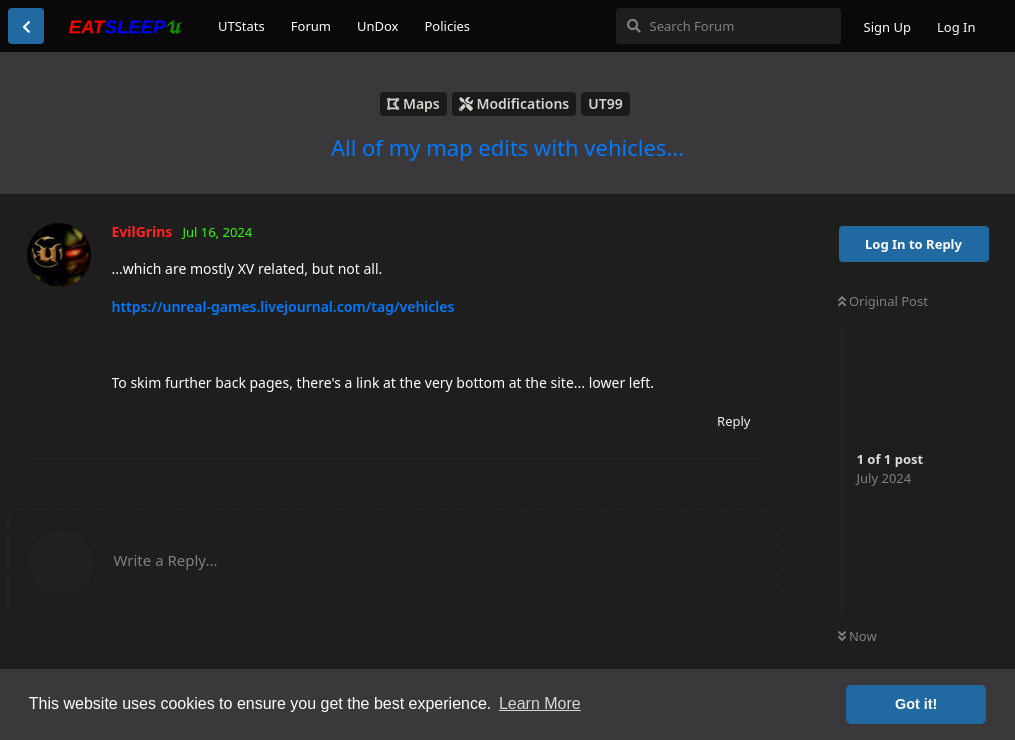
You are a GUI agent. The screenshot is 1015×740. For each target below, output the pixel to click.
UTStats (241, 26)
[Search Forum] (728, 26)
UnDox (378, 26)
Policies (447, 26)
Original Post (883, 301)
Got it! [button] (916, 704)
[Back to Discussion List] (26, 26)
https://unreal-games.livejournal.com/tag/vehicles (283, 306)
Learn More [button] (540, 703)
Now (857, 636)
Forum (311, 26)
